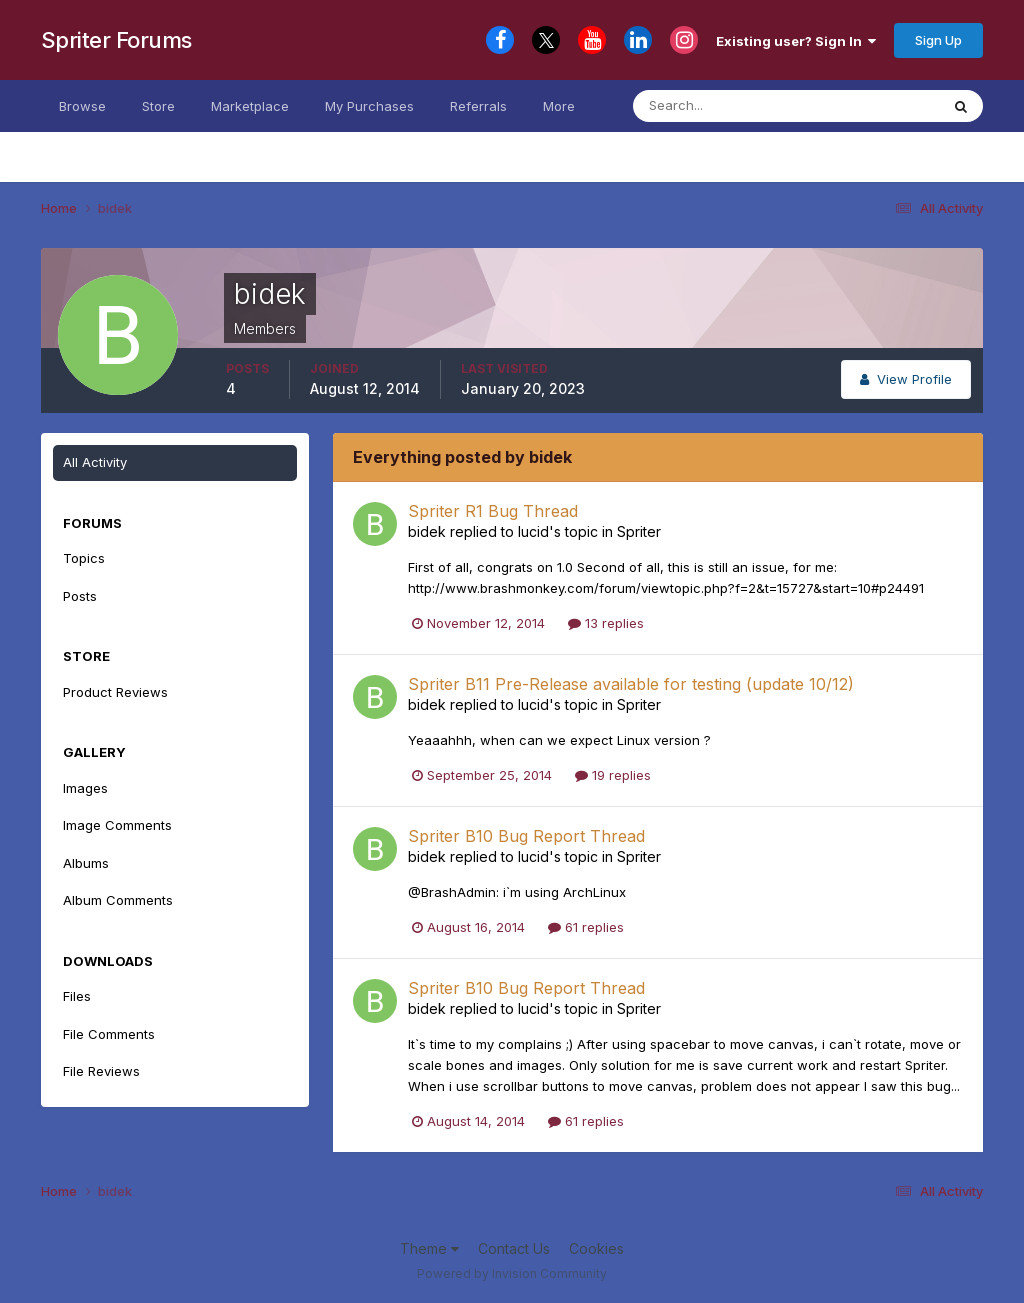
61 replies (586, 927)
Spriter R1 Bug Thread (493, 511)
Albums (86, 863)
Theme (429, 1248)
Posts (80, 596)
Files (77, 996)
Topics (84, 558)
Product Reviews (115, 692)
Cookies (596, 1248)
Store (158, 106)
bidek (427, 531)
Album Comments (118, 900)
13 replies (606, 623)
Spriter (639, 531)
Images (85, 788)
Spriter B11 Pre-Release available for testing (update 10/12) (631, 684)
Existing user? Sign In (796, 41)
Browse (82, 106)
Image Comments (117, 825)
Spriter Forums (116, 40)
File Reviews (101, 1071)
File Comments (109, 1034)
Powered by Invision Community (512, 1273)
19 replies (613, 775)
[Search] (731, 106)
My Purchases (369, 106)
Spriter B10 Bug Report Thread (526, 836)
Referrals (478, 106)
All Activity (95, 462)
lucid (533, 531)
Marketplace (250, 106)
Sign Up (938, 40)
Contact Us (514, 1248)
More (559, 106)
